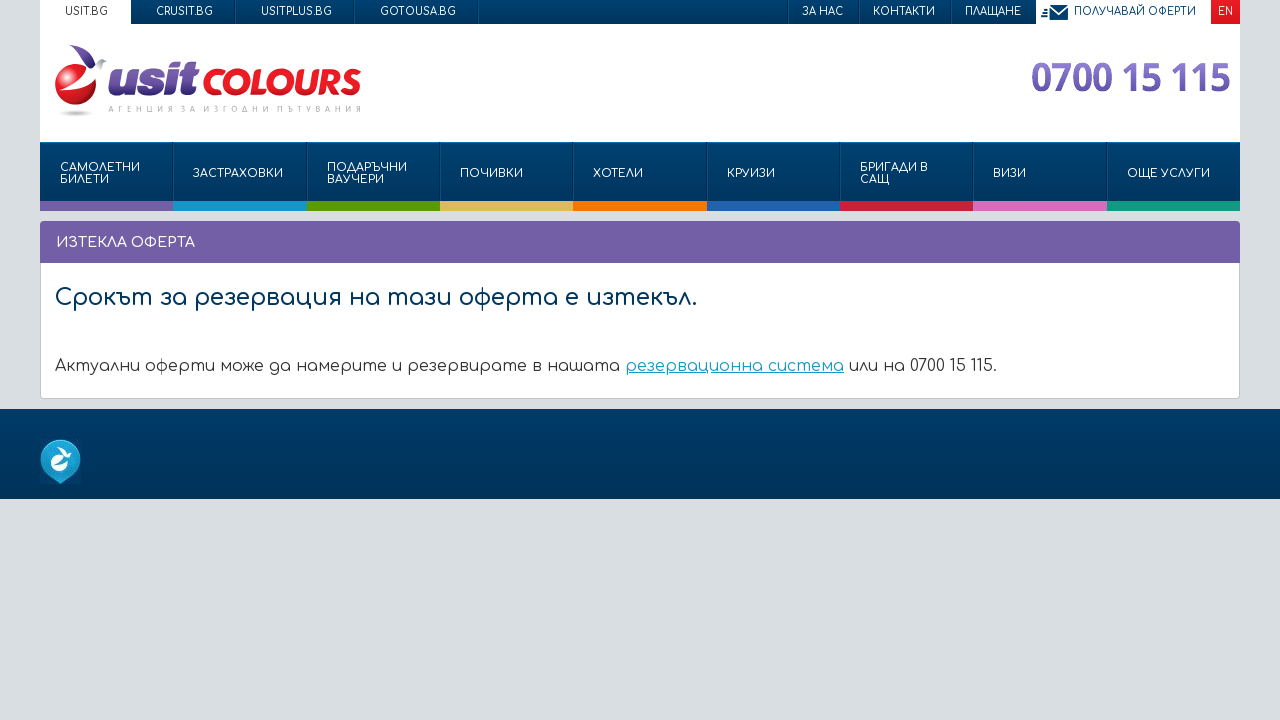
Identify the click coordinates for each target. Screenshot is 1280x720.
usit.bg (86, 11)
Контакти (904, 11)
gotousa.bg (418, 11)
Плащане (993, 11)
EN (1225, 11)
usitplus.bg (296, 11)
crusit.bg (184, 11)
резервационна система (734, 366)
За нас (822, 11)
